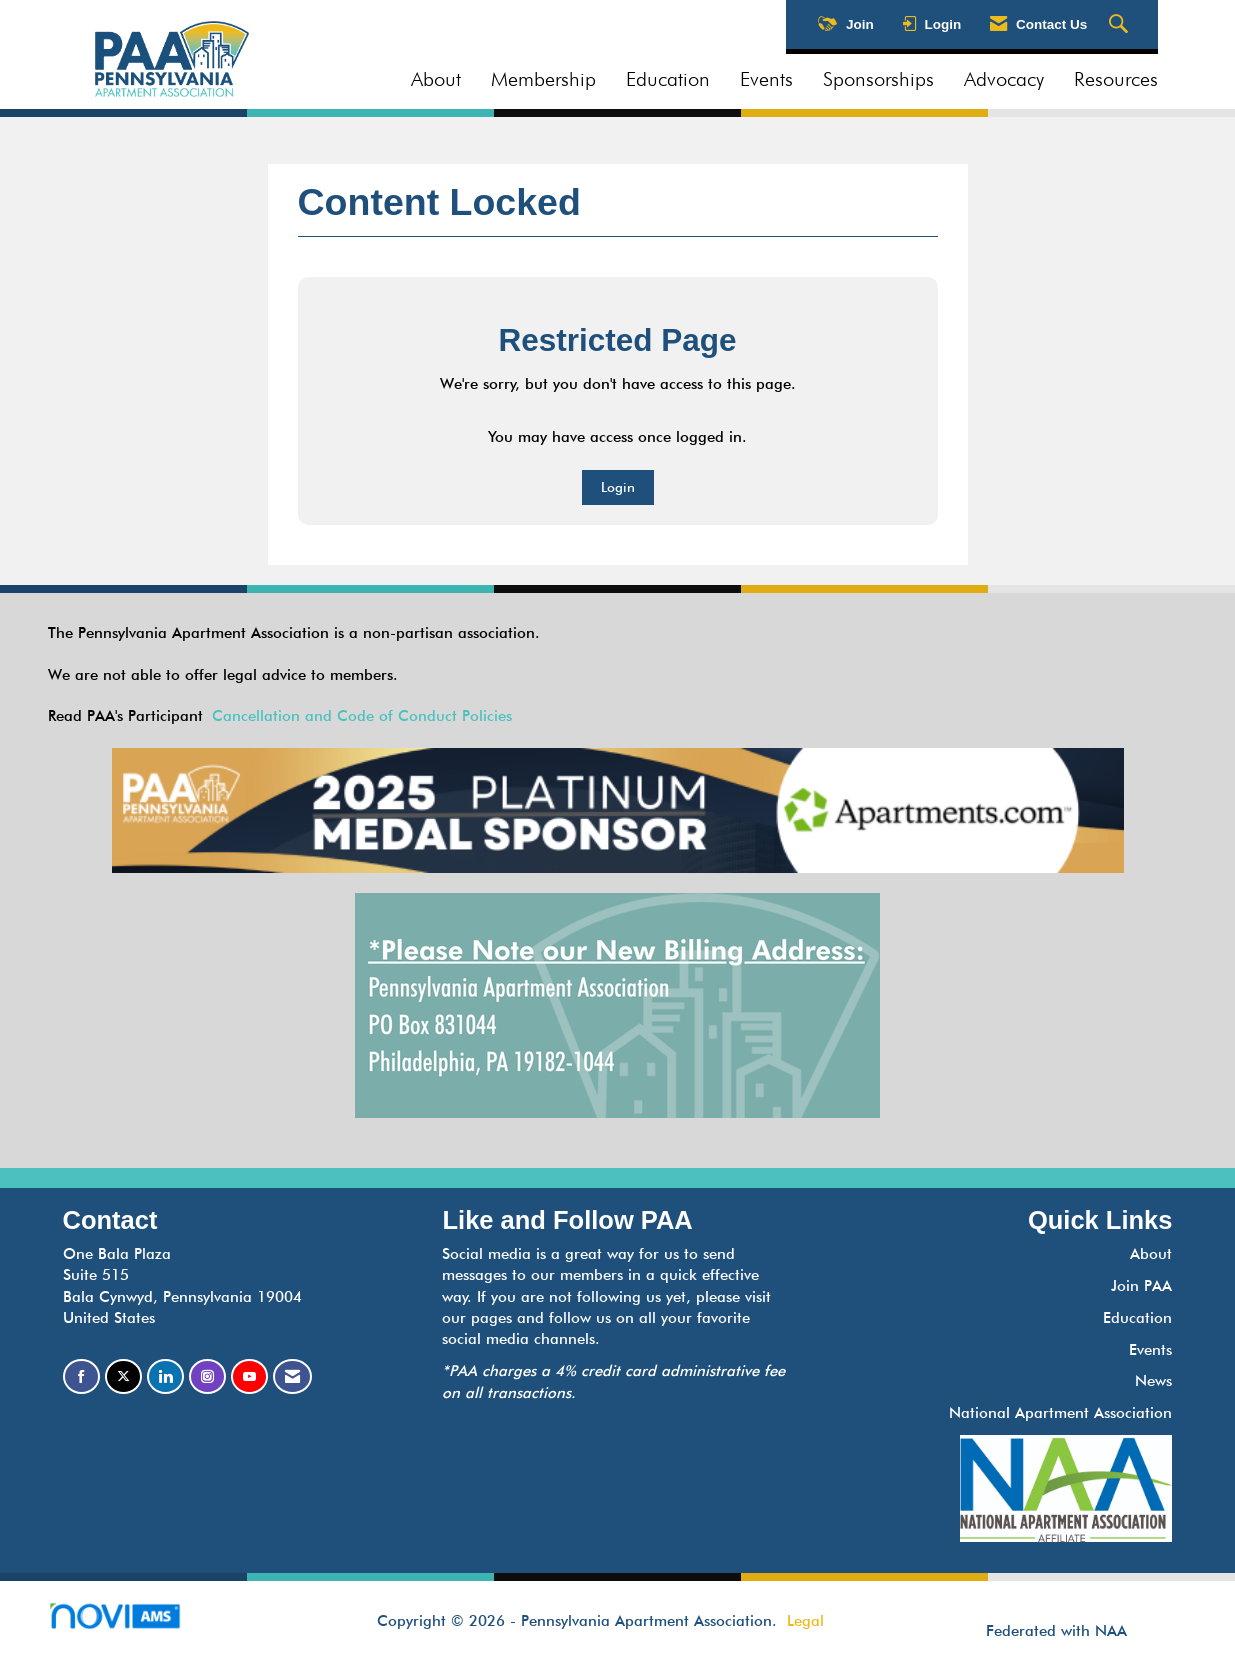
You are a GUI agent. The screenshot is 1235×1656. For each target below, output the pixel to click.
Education (668, 79)
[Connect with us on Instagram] (207, 1376)
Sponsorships (878, 79)
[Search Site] (1121, 25)
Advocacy (1004, 79)
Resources (1116, 79)
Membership (543, 79)
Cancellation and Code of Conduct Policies (362, 716)
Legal (805, 1621)
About (436, 79)
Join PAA (1141, 1286)
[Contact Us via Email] (292, 1376)
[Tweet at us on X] (123, 1376)
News (1153, 1381)
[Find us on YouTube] (249, 1376)
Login (618, 487)
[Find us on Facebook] (81, 1376)
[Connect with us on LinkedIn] (165, 1376)
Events (766, 79)
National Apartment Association (1060, 1413)
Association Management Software (131, 1622)
